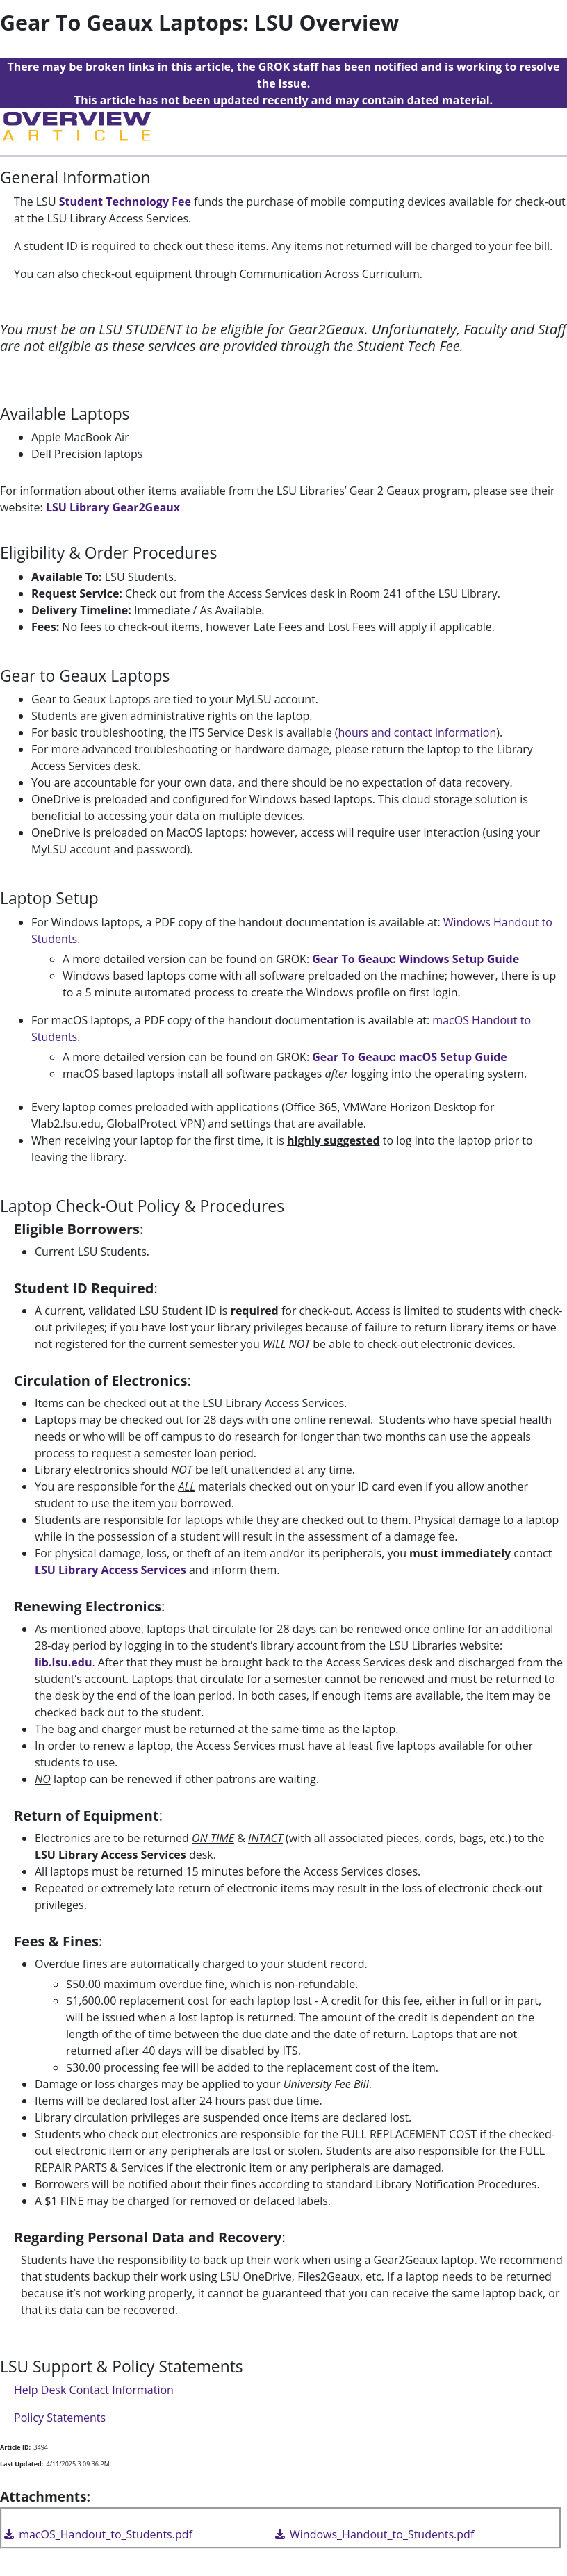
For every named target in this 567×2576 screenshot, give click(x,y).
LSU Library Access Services (110, 1569)
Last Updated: (21, 2463)
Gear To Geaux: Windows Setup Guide (415, 959)
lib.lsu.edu (63, 1662)
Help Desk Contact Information (94, 2389)
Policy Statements (60, 2417)
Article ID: (15, 2447)
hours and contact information (417, 732)
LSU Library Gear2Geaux (113, 507)
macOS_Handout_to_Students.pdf (97, 2534)
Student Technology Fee (125, 201)
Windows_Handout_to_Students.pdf (373, 2534)
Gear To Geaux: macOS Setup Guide (409, 1057)
